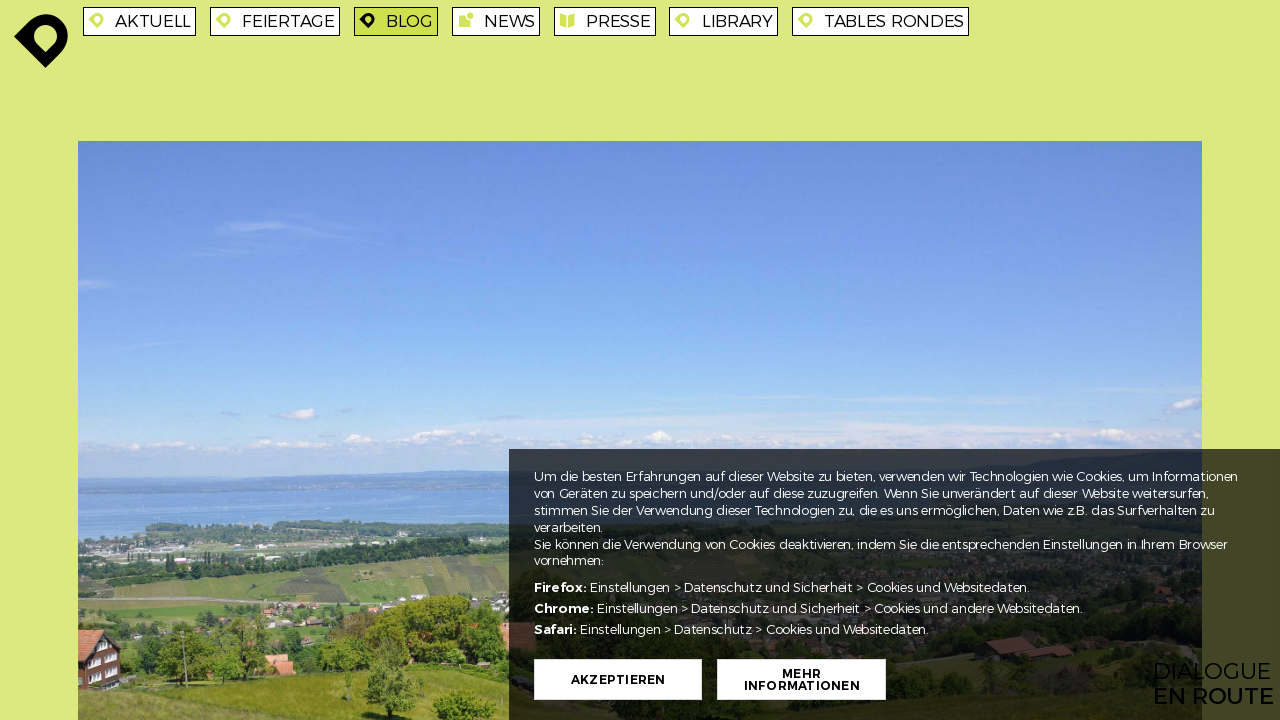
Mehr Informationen (802, 680)
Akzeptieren (618, 680)
